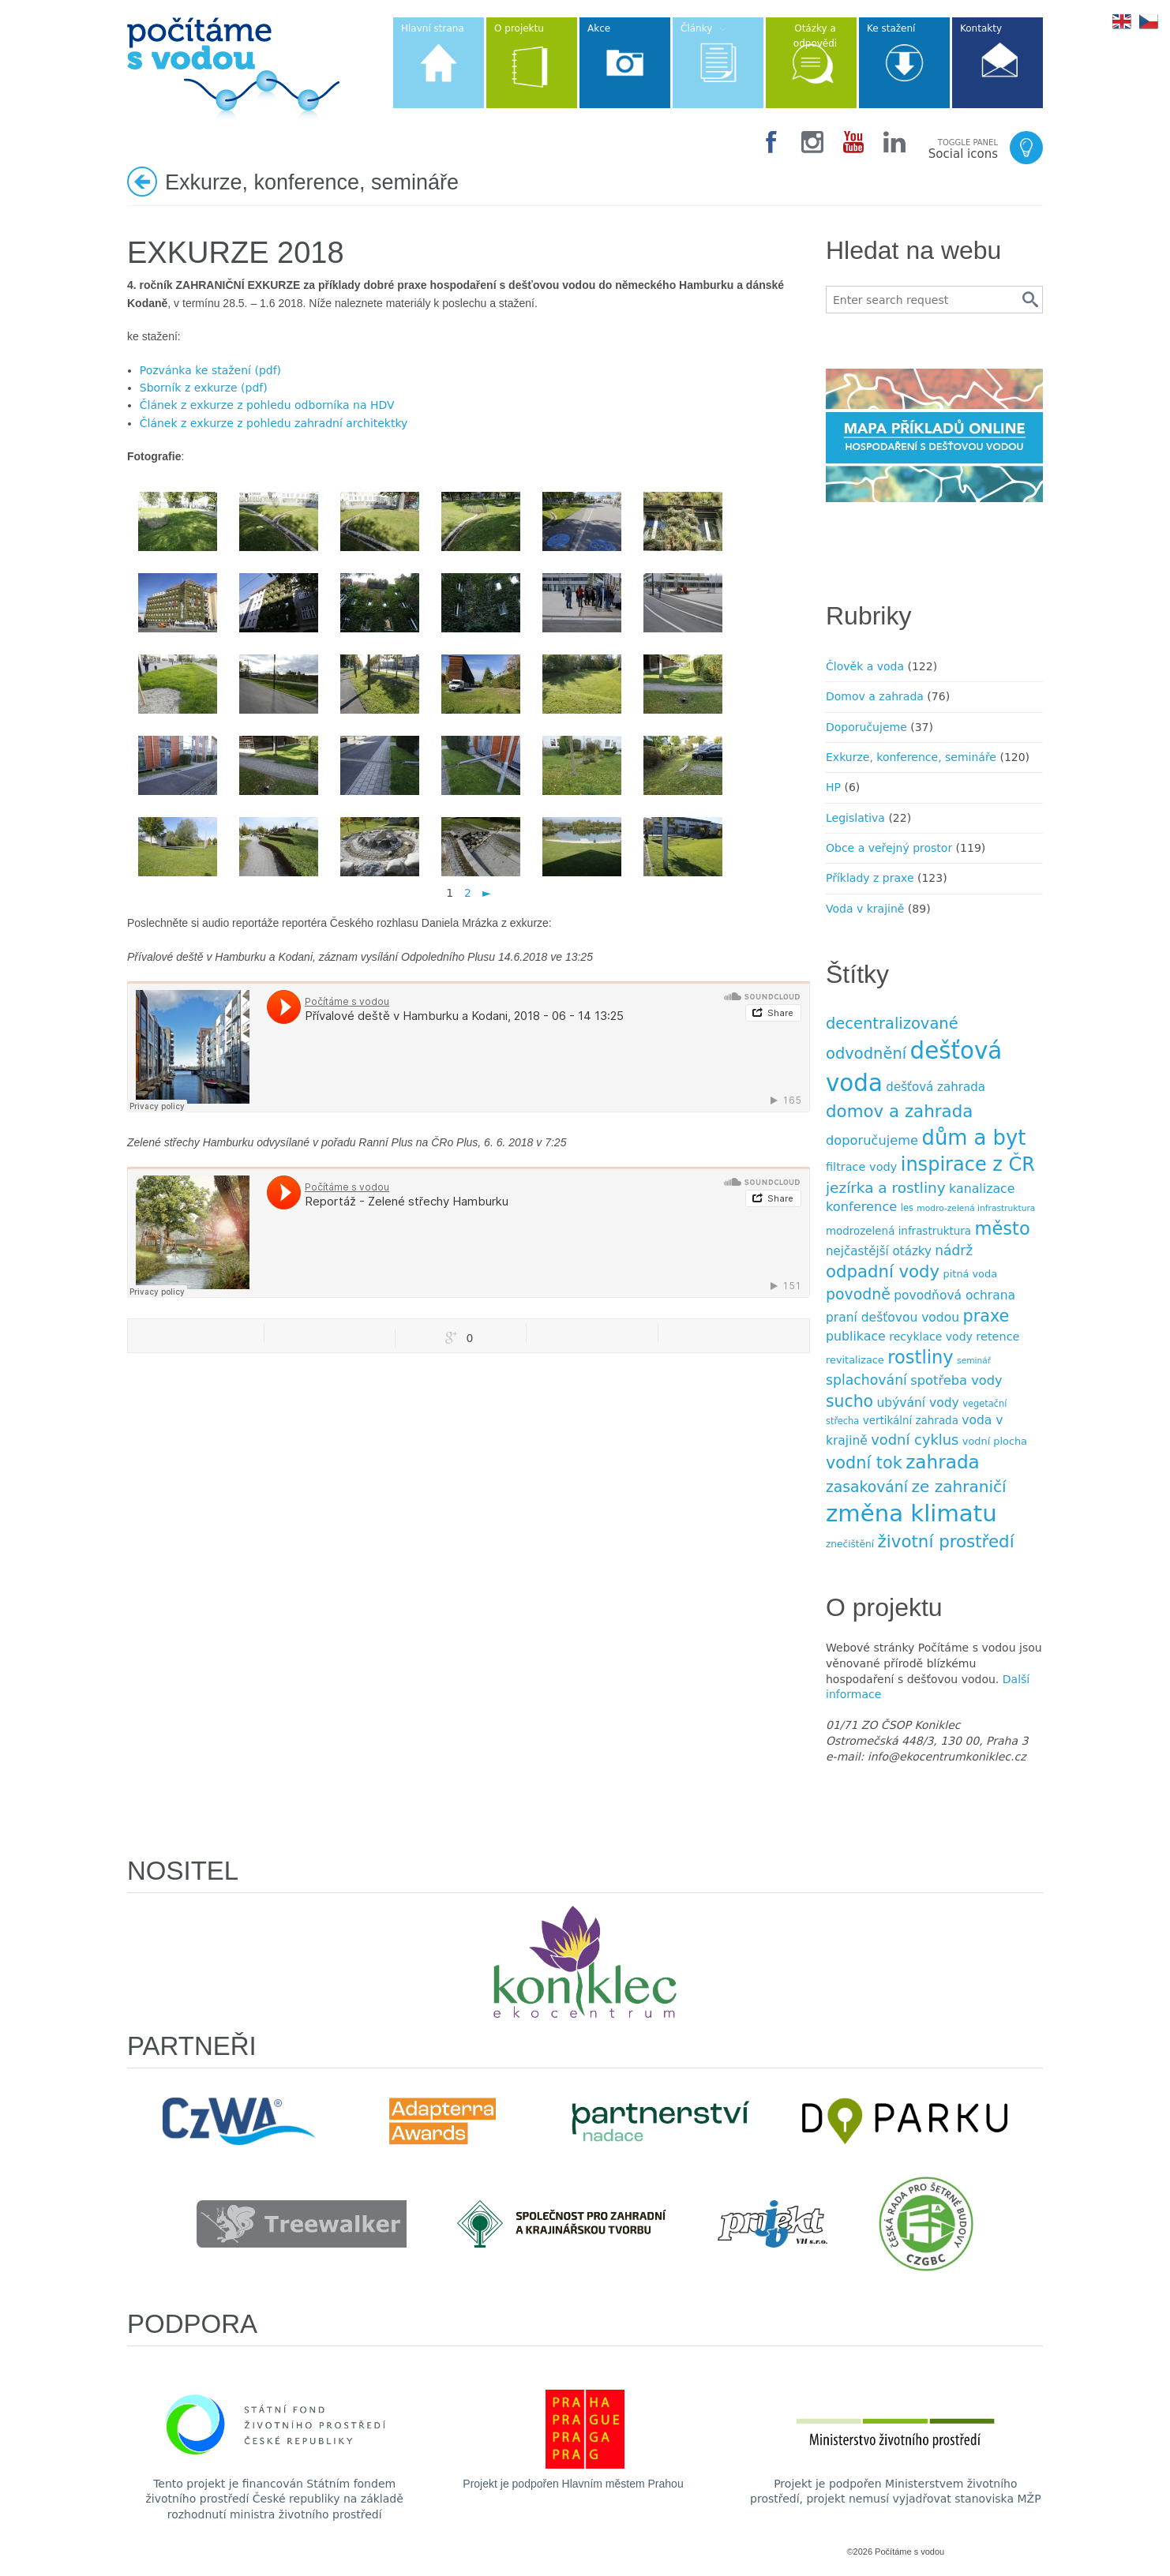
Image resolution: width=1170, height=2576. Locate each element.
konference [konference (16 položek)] (861, 1206)
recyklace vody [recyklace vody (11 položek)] (931, 1336)
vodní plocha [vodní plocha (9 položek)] (994, 1441)
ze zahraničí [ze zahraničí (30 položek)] (958, 1486)
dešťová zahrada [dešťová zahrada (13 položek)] (935, 1087)
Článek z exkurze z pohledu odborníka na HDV (267, 405)
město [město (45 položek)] (1001, 1228)
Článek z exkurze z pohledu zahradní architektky (274, 423)
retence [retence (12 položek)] (997, 1336)
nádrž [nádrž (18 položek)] (954, 1250)
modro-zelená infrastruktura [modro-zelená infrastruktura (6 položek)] (976, 1208)
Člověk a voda (865, 666)
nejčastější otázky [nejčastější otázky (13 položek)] (879, 1251)
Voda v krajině (865, 908)
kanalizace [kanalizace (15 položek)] (981, 1188)
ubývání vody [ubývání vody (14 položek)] (918, 1403)
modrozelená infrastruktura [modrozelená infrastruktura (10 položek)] (898, 1231)
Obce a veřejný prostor (889, 848)
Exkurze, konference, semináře (911, 757)
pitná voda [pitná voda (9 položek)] (970, 1274)
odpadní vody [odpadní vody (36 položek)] (882, 1271)
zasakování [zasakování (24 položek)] (867, 1487)
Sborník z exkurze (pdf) (204, 387)
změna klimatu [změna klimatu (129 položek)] (911, 1513)
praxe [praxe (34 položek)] (985, 1316)
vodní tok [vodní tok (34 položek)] (864, 1462)
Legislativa (855, 818)
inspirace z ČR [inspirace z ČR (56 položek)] (968, 1164)
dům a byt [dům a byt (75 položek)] (974, 1137)
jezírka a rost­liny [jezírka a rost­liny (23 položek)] (886, 1187)
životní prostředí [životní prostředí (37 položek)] (946, 1541)
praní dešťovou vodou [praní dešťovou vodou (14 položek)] (892, 1317)
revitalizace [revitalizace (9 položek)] (855, 1360)
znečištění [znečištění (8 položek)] (850, 1544)
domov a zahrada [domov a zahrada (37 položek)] (899, 1111)
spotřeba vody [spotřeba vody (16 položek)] (956, 1380)
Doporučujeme (866, 727)
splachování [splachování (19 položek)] (866, 1380)
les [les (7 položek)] (907, 1207)
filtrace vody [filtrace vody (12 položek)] (861, 1167)
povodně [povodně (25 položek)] (858, 1294)
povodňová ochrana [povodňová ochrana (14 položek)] (954, 1295)
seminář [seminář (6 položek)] (974, 1360)
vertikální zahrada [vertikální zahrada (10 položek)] (910, 1421)
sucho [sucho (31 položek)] (849, 1401)
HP (833, 787)
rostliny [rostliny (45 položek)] (920, 1357)
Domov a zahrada (875, 696)
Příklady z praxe (870, 878)
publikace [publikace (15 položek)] (856, 1336)
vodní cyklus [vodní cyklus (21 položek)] (914, 1439)
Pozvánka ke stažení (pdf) (210, 370)
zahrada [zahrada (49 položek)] (943, 1462)
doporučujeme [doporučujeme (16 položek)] (872, 1140)
